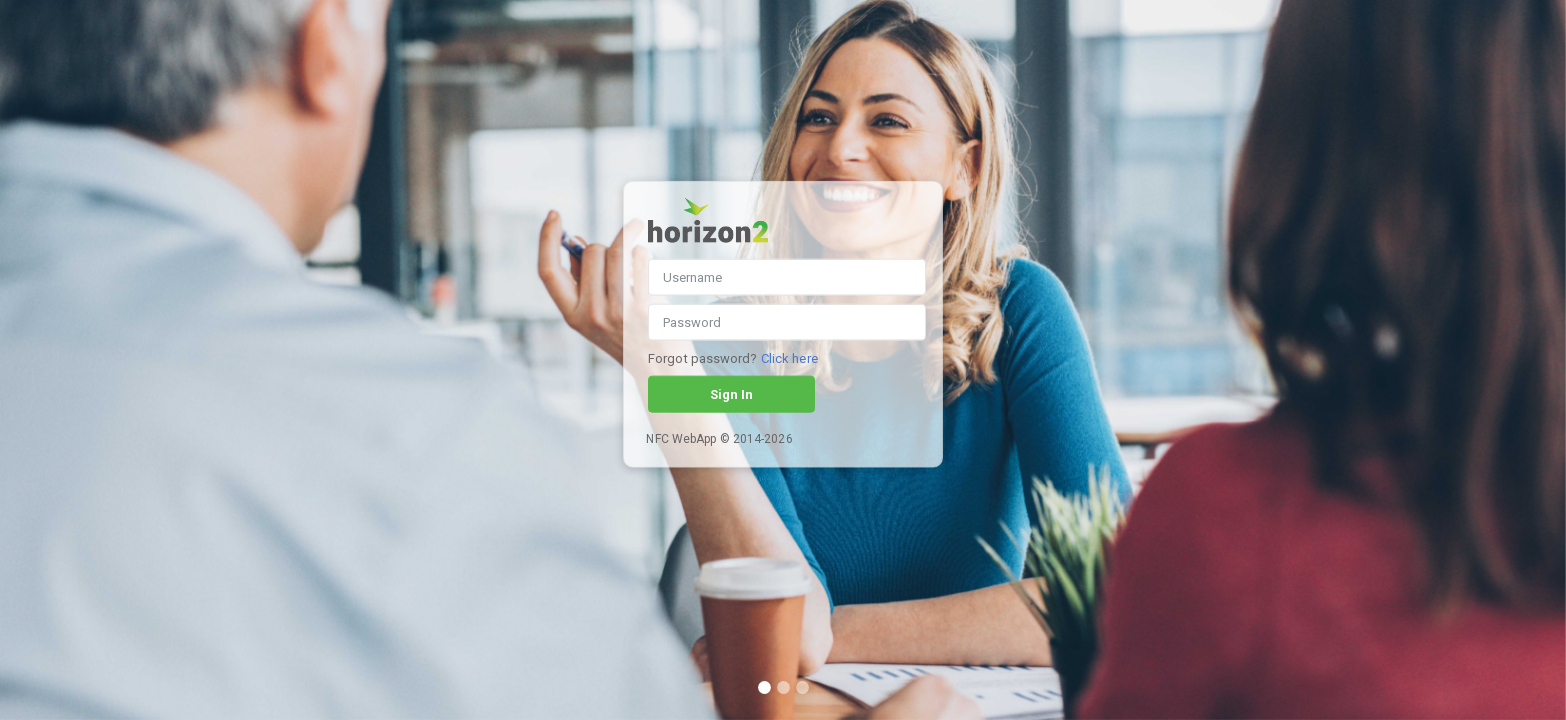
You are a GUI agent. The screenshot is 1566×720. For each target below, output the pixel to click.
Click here (789, 358)
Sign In (731, 394)
